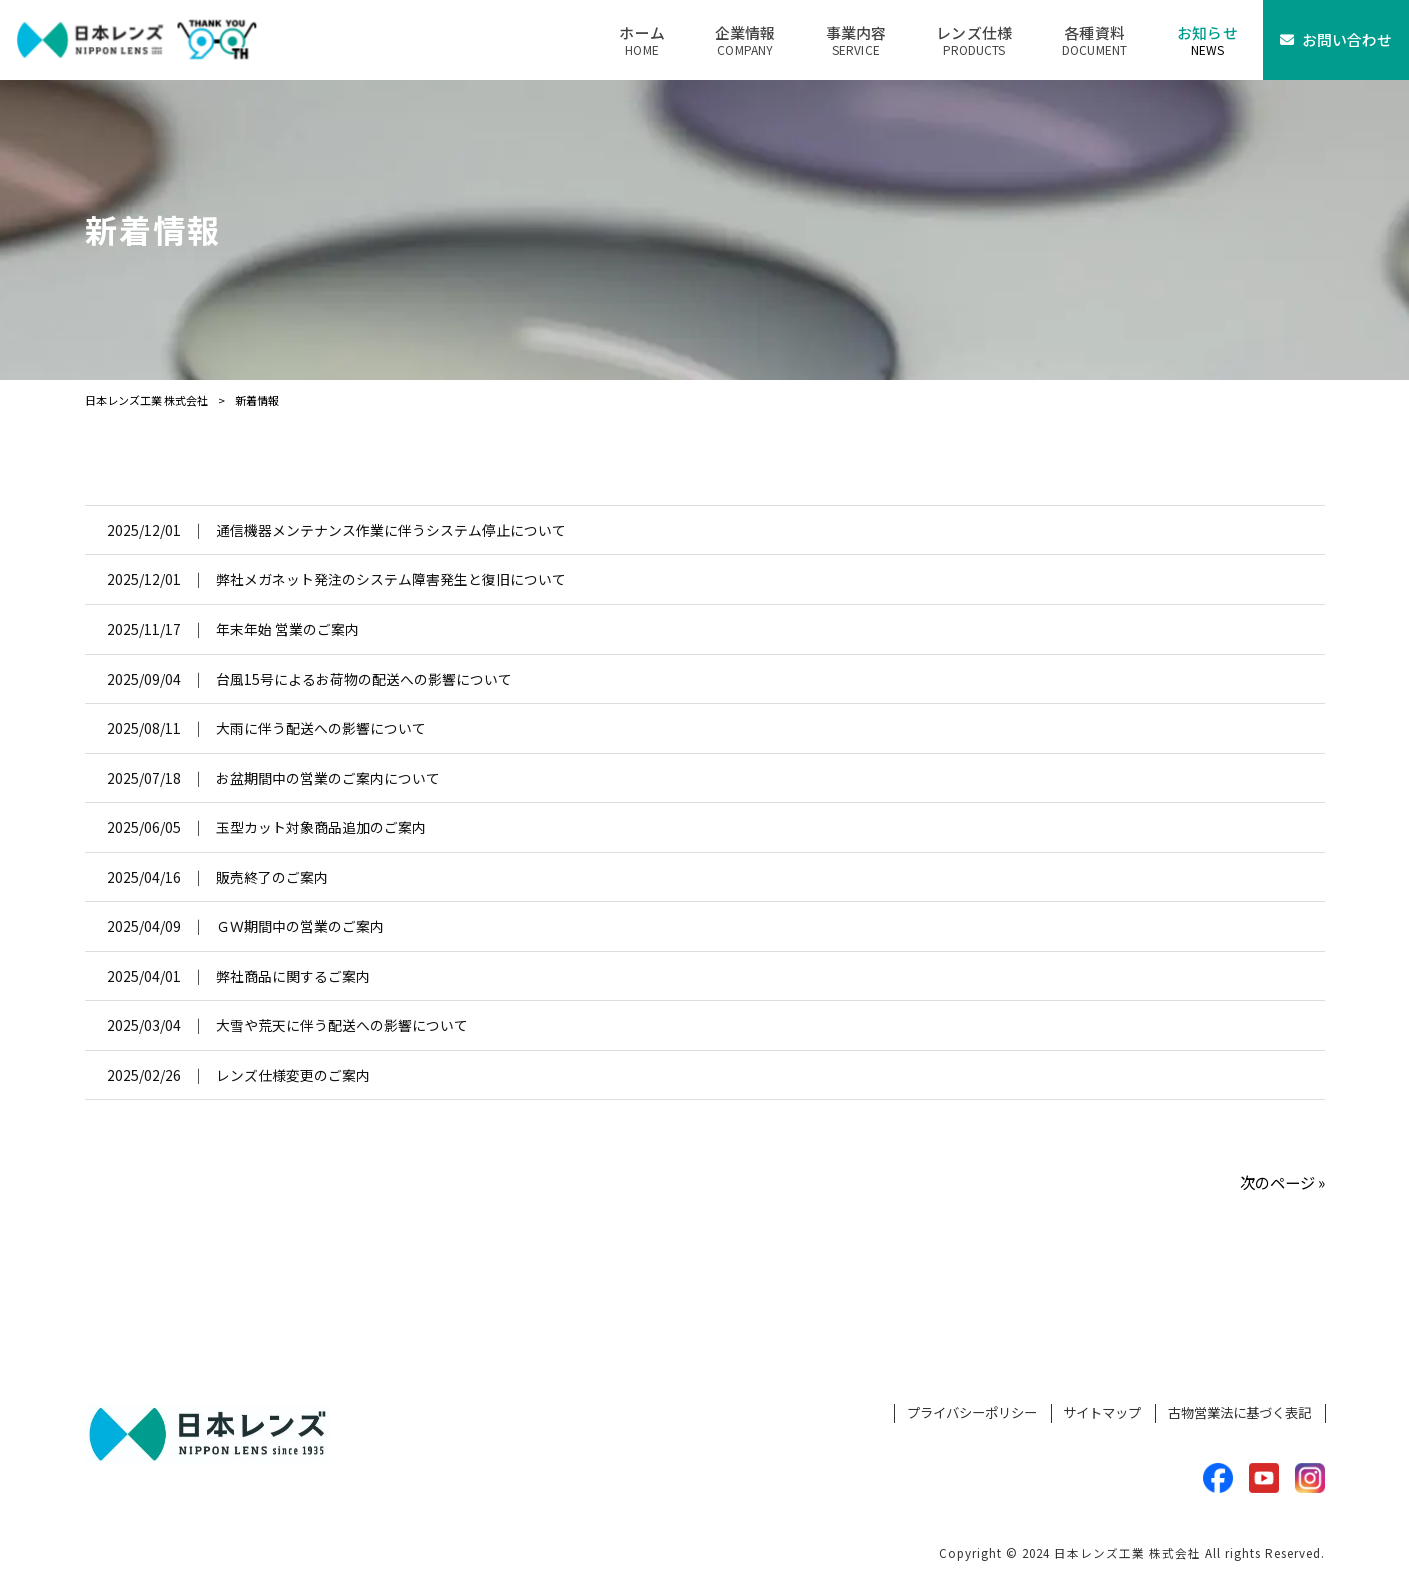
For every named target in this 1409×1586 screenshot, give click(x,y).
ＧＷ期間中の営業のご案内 (300, 926)
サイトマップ (1102, 1413)
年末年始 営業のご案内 (287, 629)
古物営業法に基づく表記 (1239, 1413)
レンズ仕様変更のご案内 (293, 1075)
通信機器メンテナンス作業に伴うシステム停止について (391, 530)
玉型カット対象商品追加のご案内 (321, 827)
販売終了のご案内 (272, 877)
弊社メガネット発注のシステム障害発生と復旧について (391, 579)
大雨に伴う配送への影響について (321, 728)
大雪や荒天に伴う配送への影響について (342, 1025)
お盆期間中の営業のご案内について (328, 778)
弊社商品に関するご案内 (293, 976)
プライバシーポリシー (972, 1413)
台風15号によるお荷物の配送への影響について (364, 679)
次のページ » (1282, 1182)
